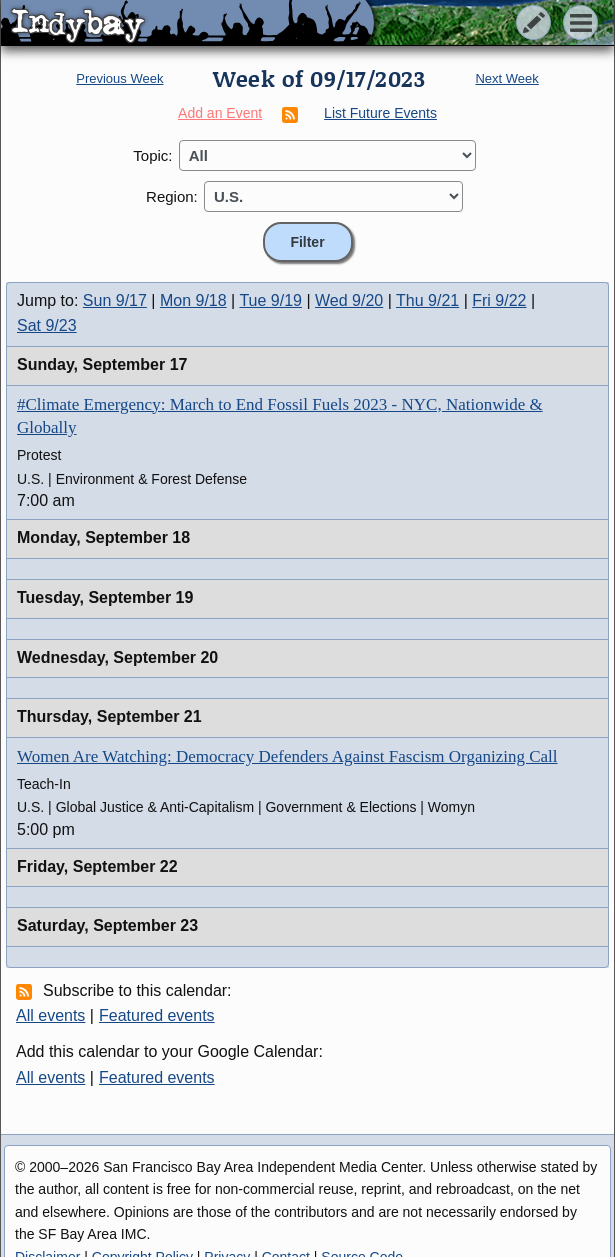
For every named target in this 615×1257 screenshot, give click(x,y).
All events (50, 1015)
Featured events (157, 1015)
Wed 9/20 (349, 300)
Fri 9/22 (499, 300)
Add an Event (220, 113)
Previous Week (119, 78)
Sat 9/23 (47, 325)
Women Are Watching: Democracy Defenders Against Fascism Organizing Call (287, 756)
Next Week (506, 78)
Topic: (152, 155)
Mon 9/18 (193, 300)
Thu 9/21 (427, 300)
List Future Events (380, 113)
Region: (172, 196)
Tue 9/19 (270, 300)
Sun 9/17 (115, 300)
